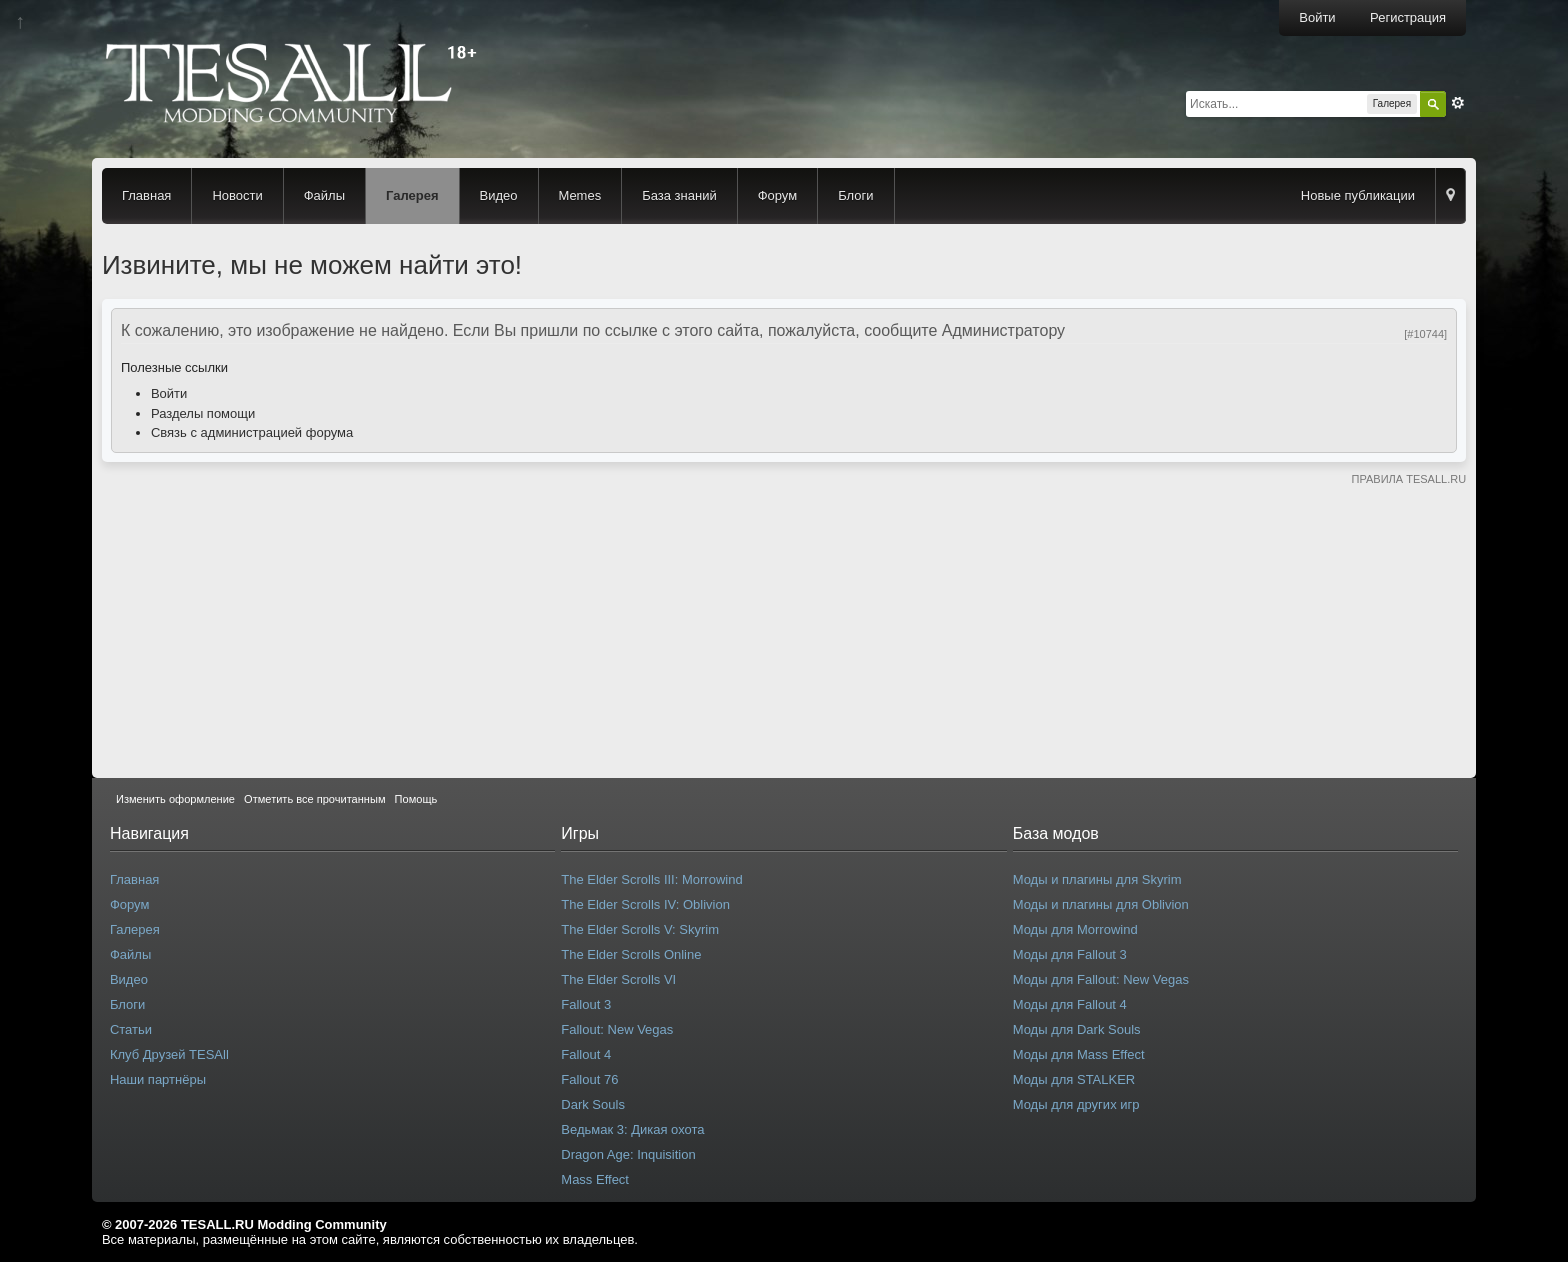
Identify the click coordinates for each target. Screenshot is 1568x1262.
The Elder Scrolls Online (631, 954)
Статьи (131, 1029)
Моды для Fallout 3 (1070, 954)
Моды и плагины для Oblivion (1101, 904)
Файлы (324, 195)
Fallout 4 (586, 1054)
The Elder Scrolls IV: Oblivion (645, 904)
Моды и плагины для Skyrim (1097, 879)
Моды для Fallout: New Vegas (1101, 979)
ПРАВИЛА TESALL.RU (1408, 479)
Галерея (412, 195)
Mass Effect (595, 1179)
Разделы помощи (203, 413)
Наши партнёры (158, 1079)
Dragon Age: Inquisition (628, 1154)
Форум (778, 195)
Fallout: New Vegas (617, 1029)
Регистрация (1408, 17)
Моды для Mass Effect (1079, 1054)
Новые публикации (1358, 195)
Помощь (416, 799)
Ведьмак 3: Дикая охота (632, 1129)
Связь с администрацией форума (252, 432)
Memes (580, 195)
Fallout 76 (589, 1079)
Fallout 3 (586, 1004)
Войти (1317, 17)
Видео (499, 195)
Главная (146, 195)
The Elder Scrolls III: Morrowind (651, 879)
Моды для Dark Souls (1077, 1029)
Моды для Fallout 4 (1070, 1004)
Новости (237, 195)
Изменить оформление (175, 799)
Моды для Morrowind (1075, 929)
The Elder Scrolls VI (618, 979)
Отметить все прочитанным (314, 799)
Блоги (855, 195)
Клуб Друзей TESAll (169, 1054)
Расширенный (1458, 103)
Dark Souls (593, 1104)
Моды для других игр (1076, 1104)
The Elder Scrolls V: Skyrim (640, 929)
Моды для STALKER (1074, 1079)
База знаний (679, 195)
